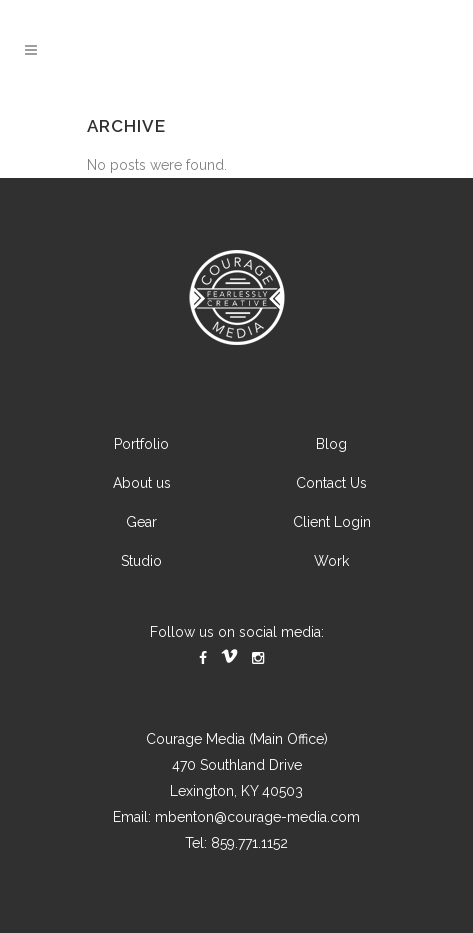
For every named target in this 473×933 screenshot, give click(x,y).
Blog (331, 444)
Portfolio (141, 444)
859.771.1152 (249, 843)
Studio (141, 561)
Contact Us (331, 483)
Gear (141, 522)
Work (331, 561)
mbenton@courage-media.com (257, 817)
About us (142, 483)
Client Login (332, 522)
